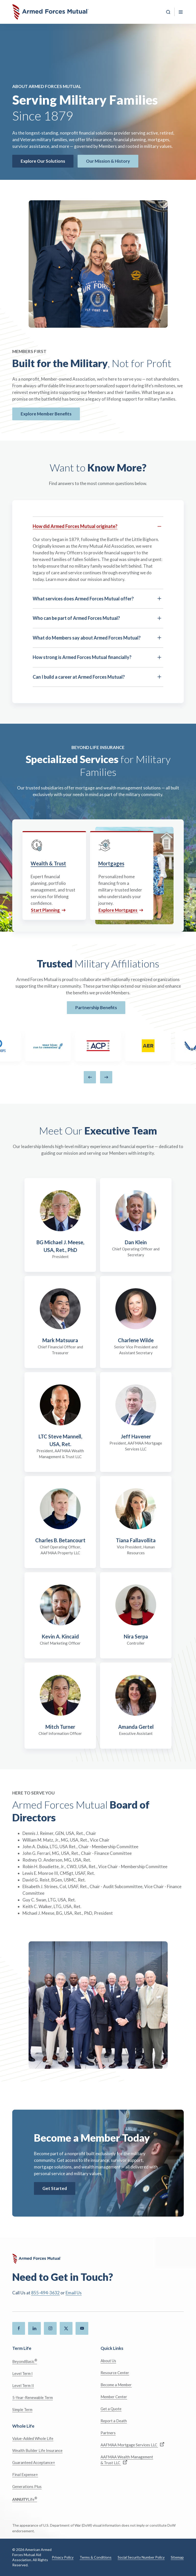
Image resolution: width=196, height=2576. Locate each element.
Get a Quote (111, 2408)
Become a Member (116, 2384)
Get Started (54, 2188)
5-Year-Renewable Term (32, 2397)
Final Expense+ (25, 2474)
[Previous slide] (90, 1077)
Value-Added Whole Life (32, 2438)
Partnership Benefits (96, 1007)
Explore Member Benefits (46, 413)
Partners (108, 2432)
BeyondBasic (24, 2361)
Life (24, 2499)
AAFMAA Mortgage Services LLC (132, 2444)
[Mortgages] (122, 875)
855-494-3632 (45, 2292)
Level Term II (23, 2385)
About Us (108, 2360)
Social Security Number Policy (141, 2557)
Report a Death (114, 2420)
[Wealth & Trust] (54, 875)
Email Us (74, 2292)
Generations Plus (27, 2486)
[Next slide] (106, 1077)
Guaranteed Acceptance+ (33, 2462)
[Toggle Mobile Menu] (181, 12)
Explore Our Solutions (43, 161)
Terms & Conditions (96, 2557)
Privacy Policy (63, 2557)
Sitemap (177, 2557)
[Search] (168, 12)
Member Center (114, 2396)
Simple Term (22, 2409)
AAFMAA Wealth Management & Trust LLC (127, 2459)
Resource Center (115, 2372)
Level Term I (22, 2373)
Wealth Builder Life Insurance (37, 2450)
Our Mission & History (108, 161)
